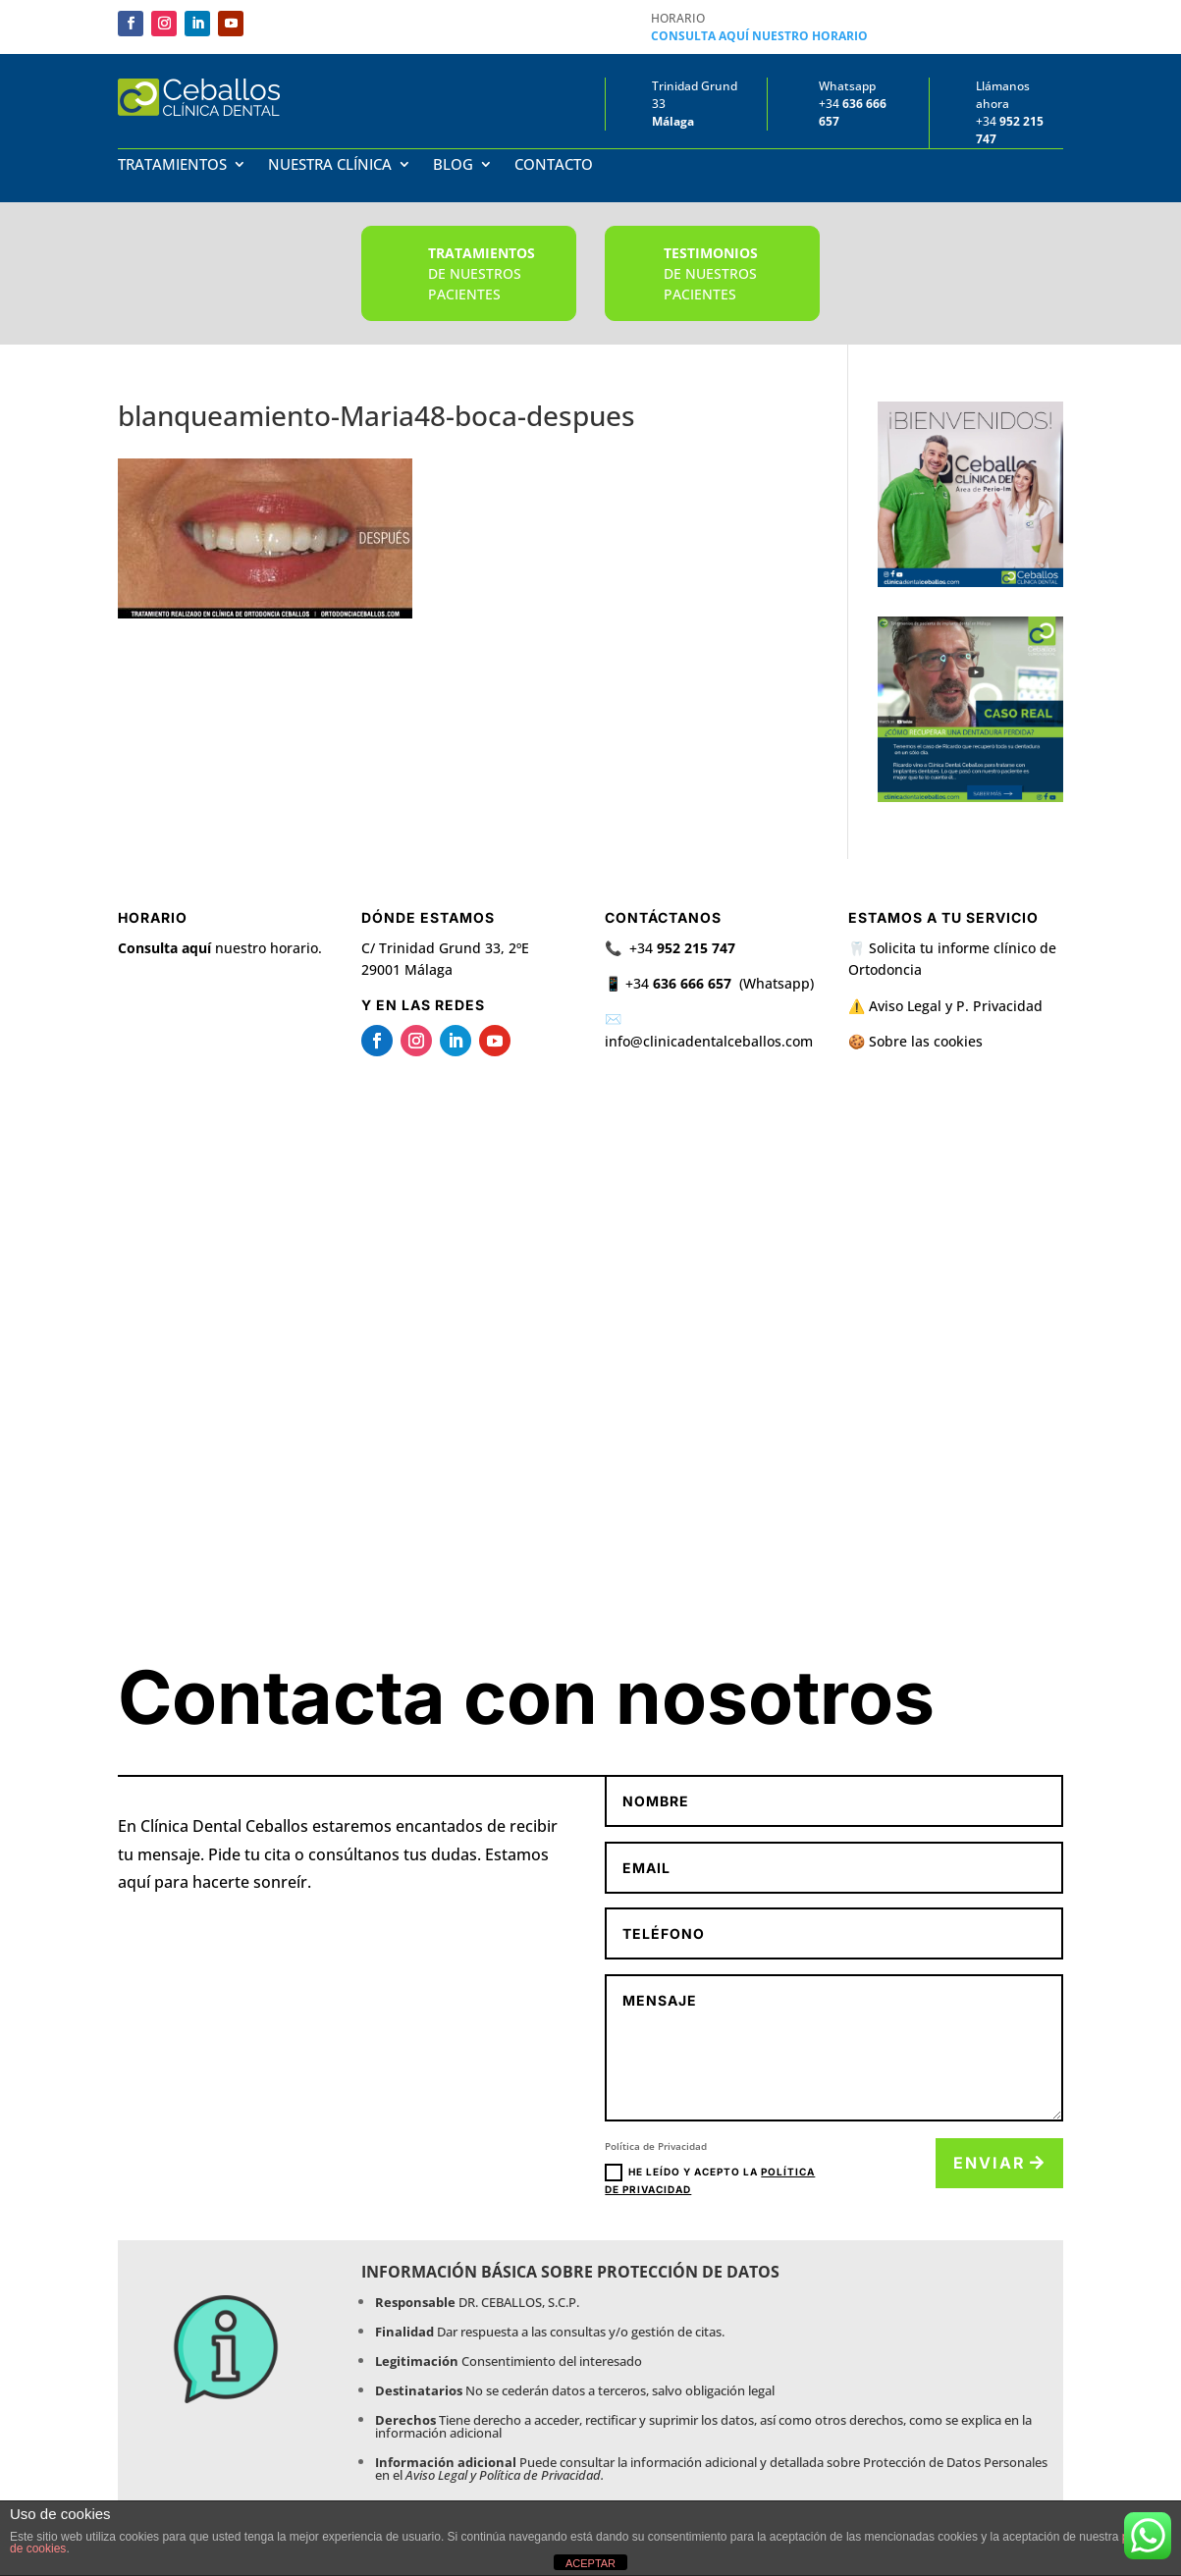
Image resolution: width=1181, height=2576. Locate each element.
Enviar (989, 2163)
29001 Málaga (407, 969)
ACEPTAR (590, 2563)
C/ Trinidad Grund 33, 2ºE (445, 948)
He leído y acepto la (710, 2179)
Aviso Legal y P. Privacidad (956, 1005)
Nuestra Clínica (330, 165)
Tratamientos (172, 165)
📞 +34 (670, 948)
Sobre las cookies (926, 1041)
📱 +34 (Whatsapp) (709, 983)
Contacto (553, 165)
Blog (453, 165)
